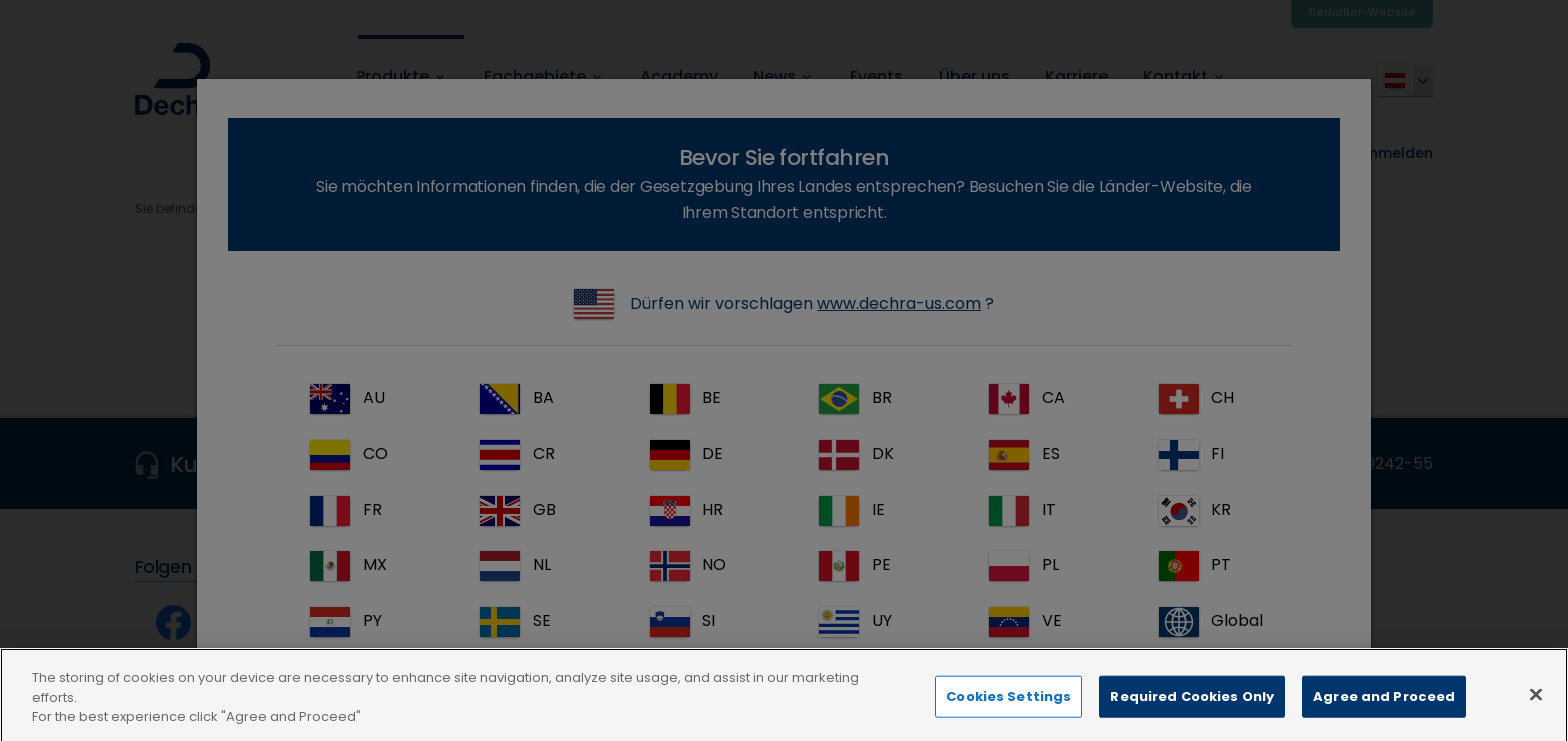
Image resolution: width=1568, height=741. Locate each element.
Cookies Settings (1008, 719)
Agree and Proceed (1384, 719)
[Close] (1536, 718)
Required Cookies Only (1192, 719)
